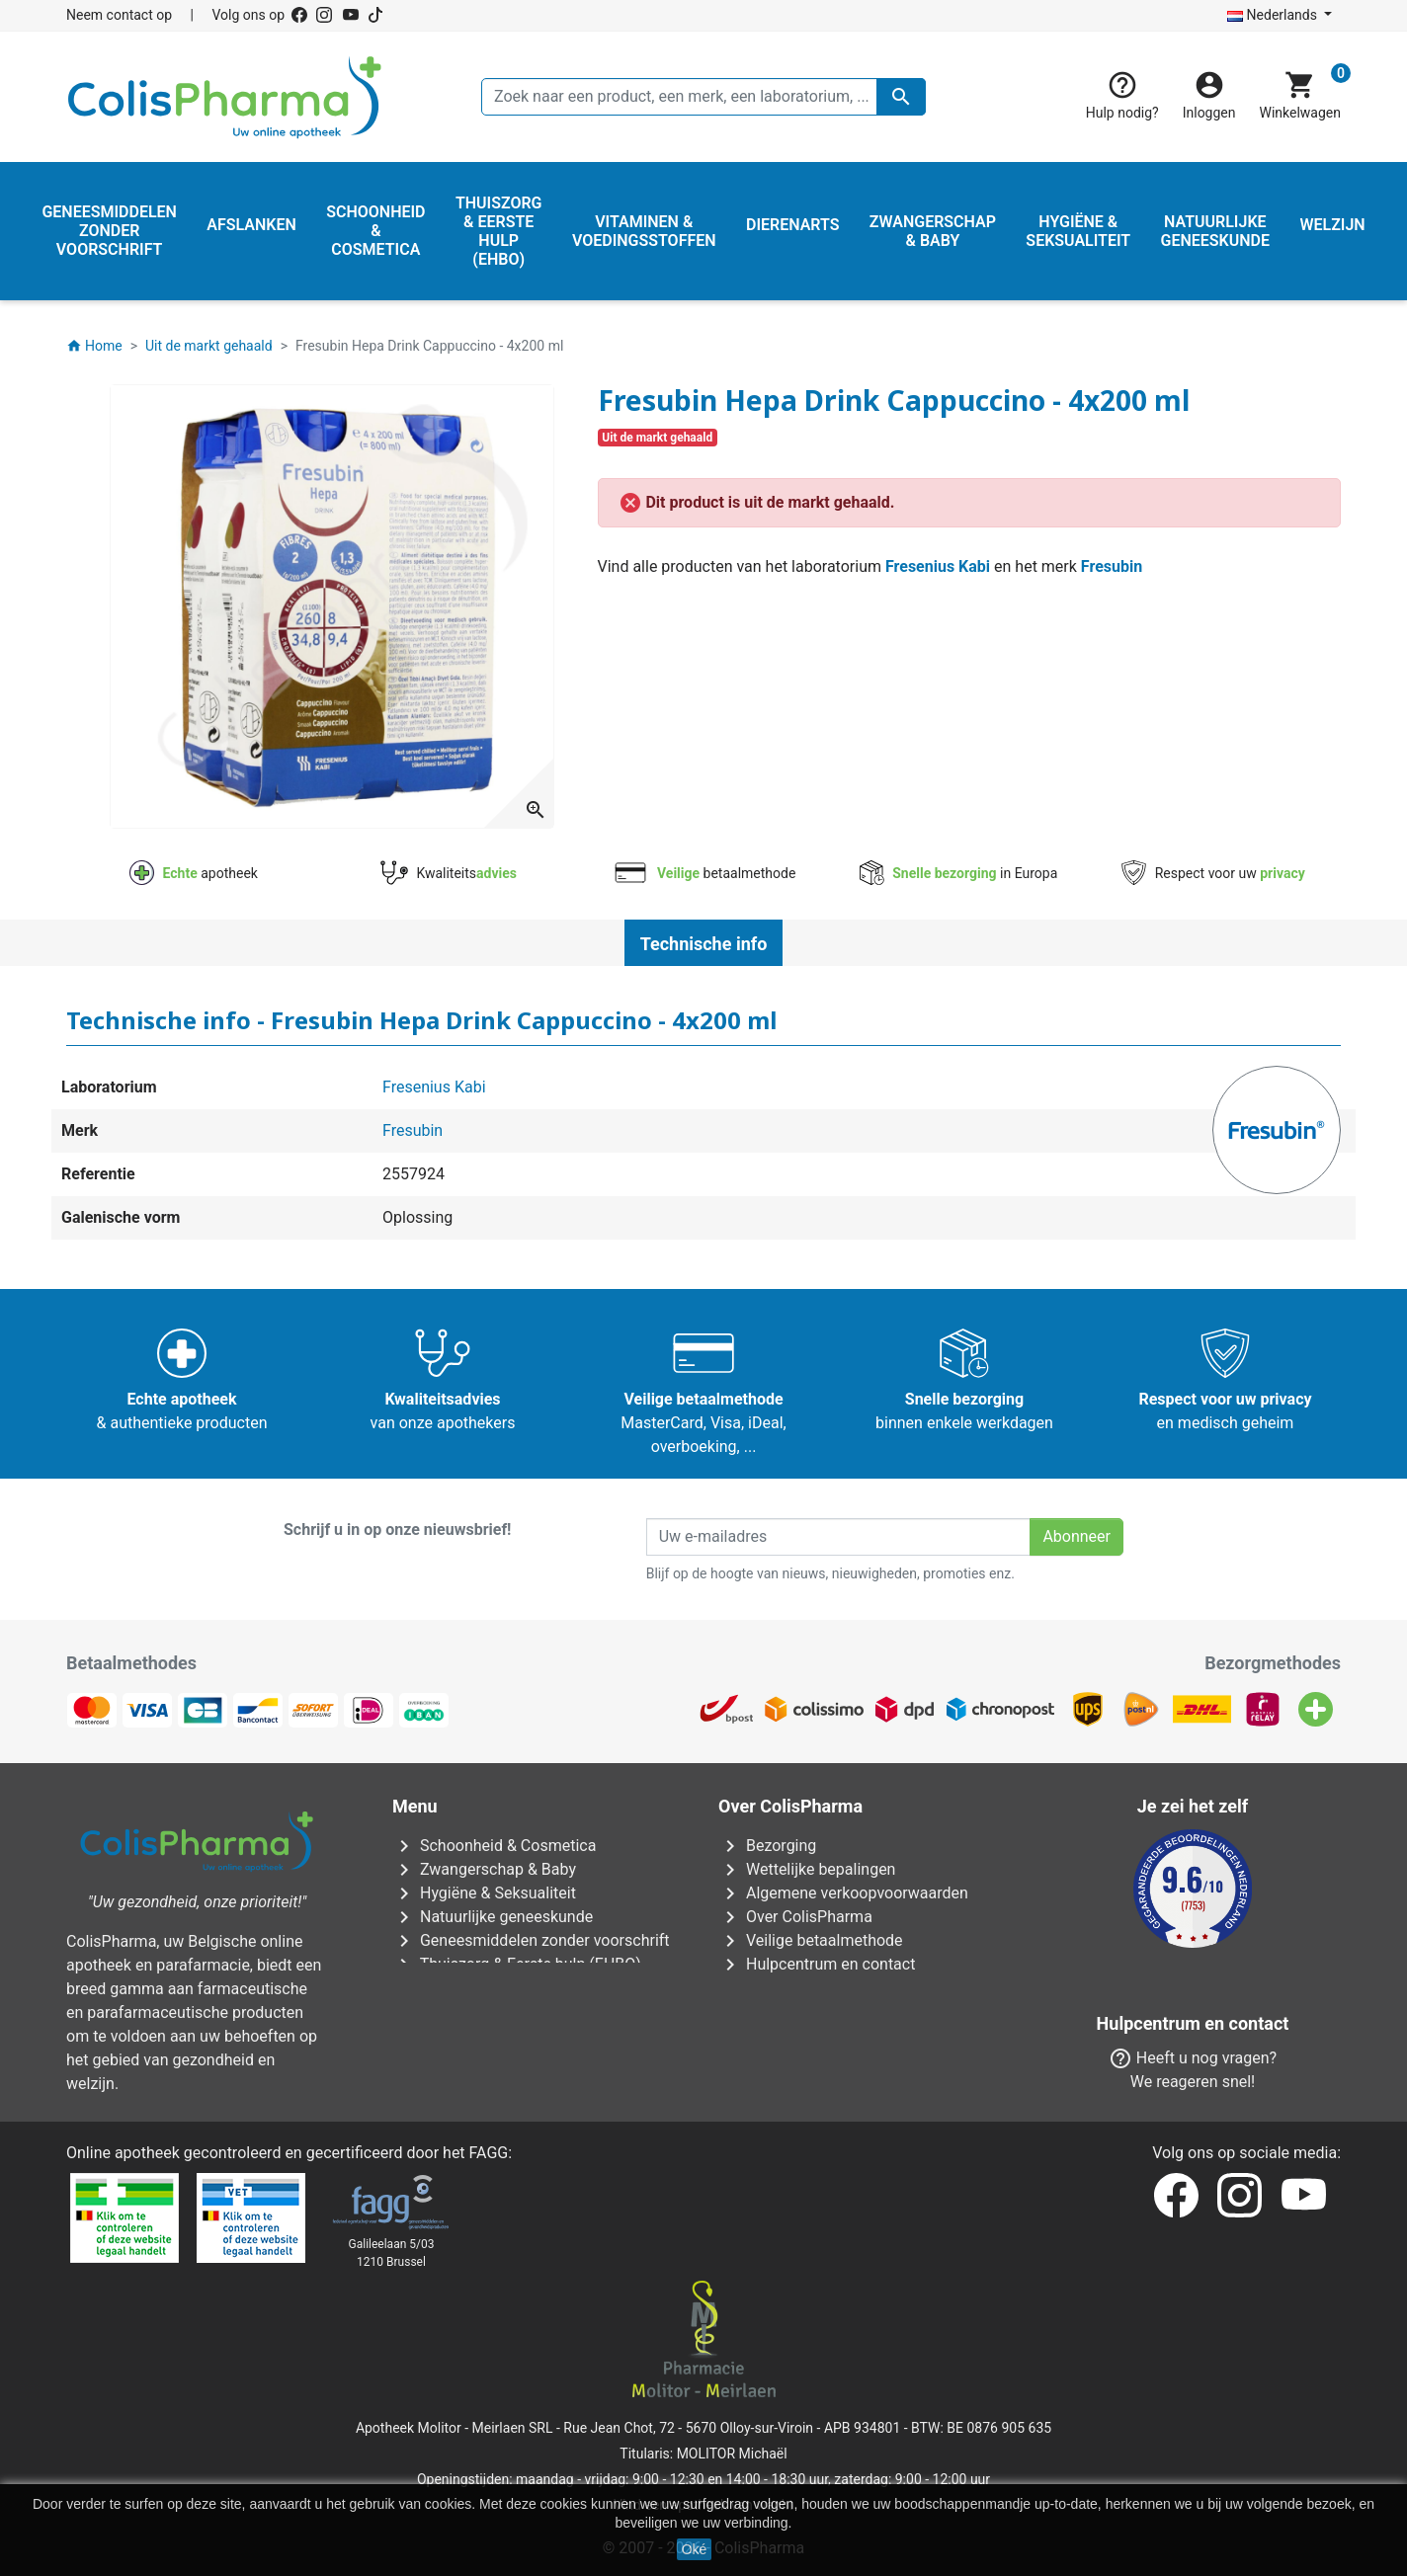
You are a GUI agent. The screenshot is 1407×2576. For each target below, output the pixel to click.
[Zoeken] (703, 97)
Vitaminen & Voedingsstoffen (508, 2011)
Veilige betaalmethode (810, 1940)
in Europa (959, 873)
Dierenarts (442, 1987)
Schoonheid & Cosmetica (494, 1845)
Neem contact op (119, 15)
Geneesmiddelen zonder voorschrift (531, 1940)
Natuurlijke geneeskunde (492, 1916)
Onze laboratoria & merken (825, 2059)
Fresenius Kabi (937, 566)
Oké (694, 2549)
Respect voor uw (1213, 873)
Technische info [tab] (704, 943)
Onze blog (767, 2082)
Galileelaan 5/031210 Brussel (392, 2253)
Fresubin (1111, 566)
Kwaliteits (448, 873)
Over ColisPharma (795, 1916)
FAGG (489, 2152)
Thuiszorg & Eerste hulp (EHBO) (516, 1964)
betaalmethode (704, 873)
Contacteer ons (785, 2011)
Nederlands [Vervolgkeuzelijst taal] (1273, 15)
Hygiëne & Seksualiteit (484, 1893)
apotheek (193, 873)
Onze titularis (778, 1987)
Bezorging (767, 1845)
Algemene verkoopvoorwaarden (843, 1893)
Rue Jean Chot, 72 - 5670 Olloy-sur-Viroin (688, 2428)
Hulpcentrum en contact (816, 1964)
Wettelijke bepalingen (806, 1869)
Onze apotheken (789, 2035)
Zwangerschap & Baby (484, 1869)
